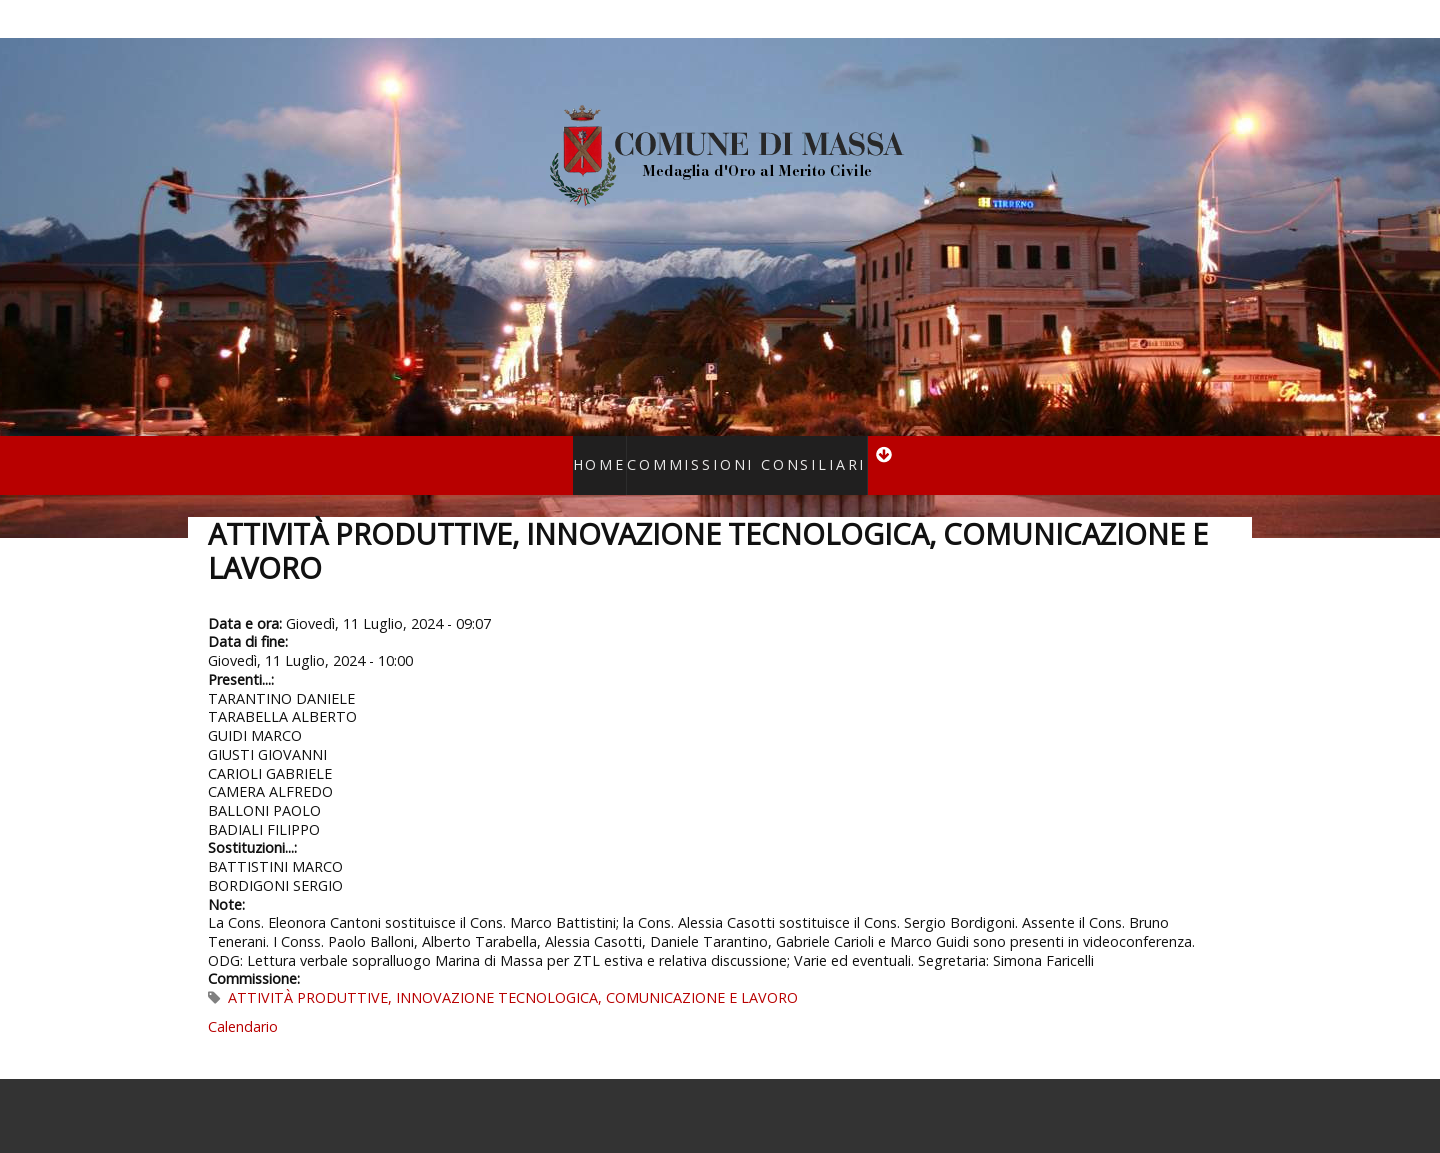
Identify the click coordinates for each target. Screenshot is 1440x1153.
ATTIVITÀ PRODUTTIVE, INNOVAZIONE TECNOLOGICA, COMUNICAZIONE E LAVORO (513, 971)
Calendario (243, 1000)
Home (621, 451)
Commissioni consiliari (739, 451)
